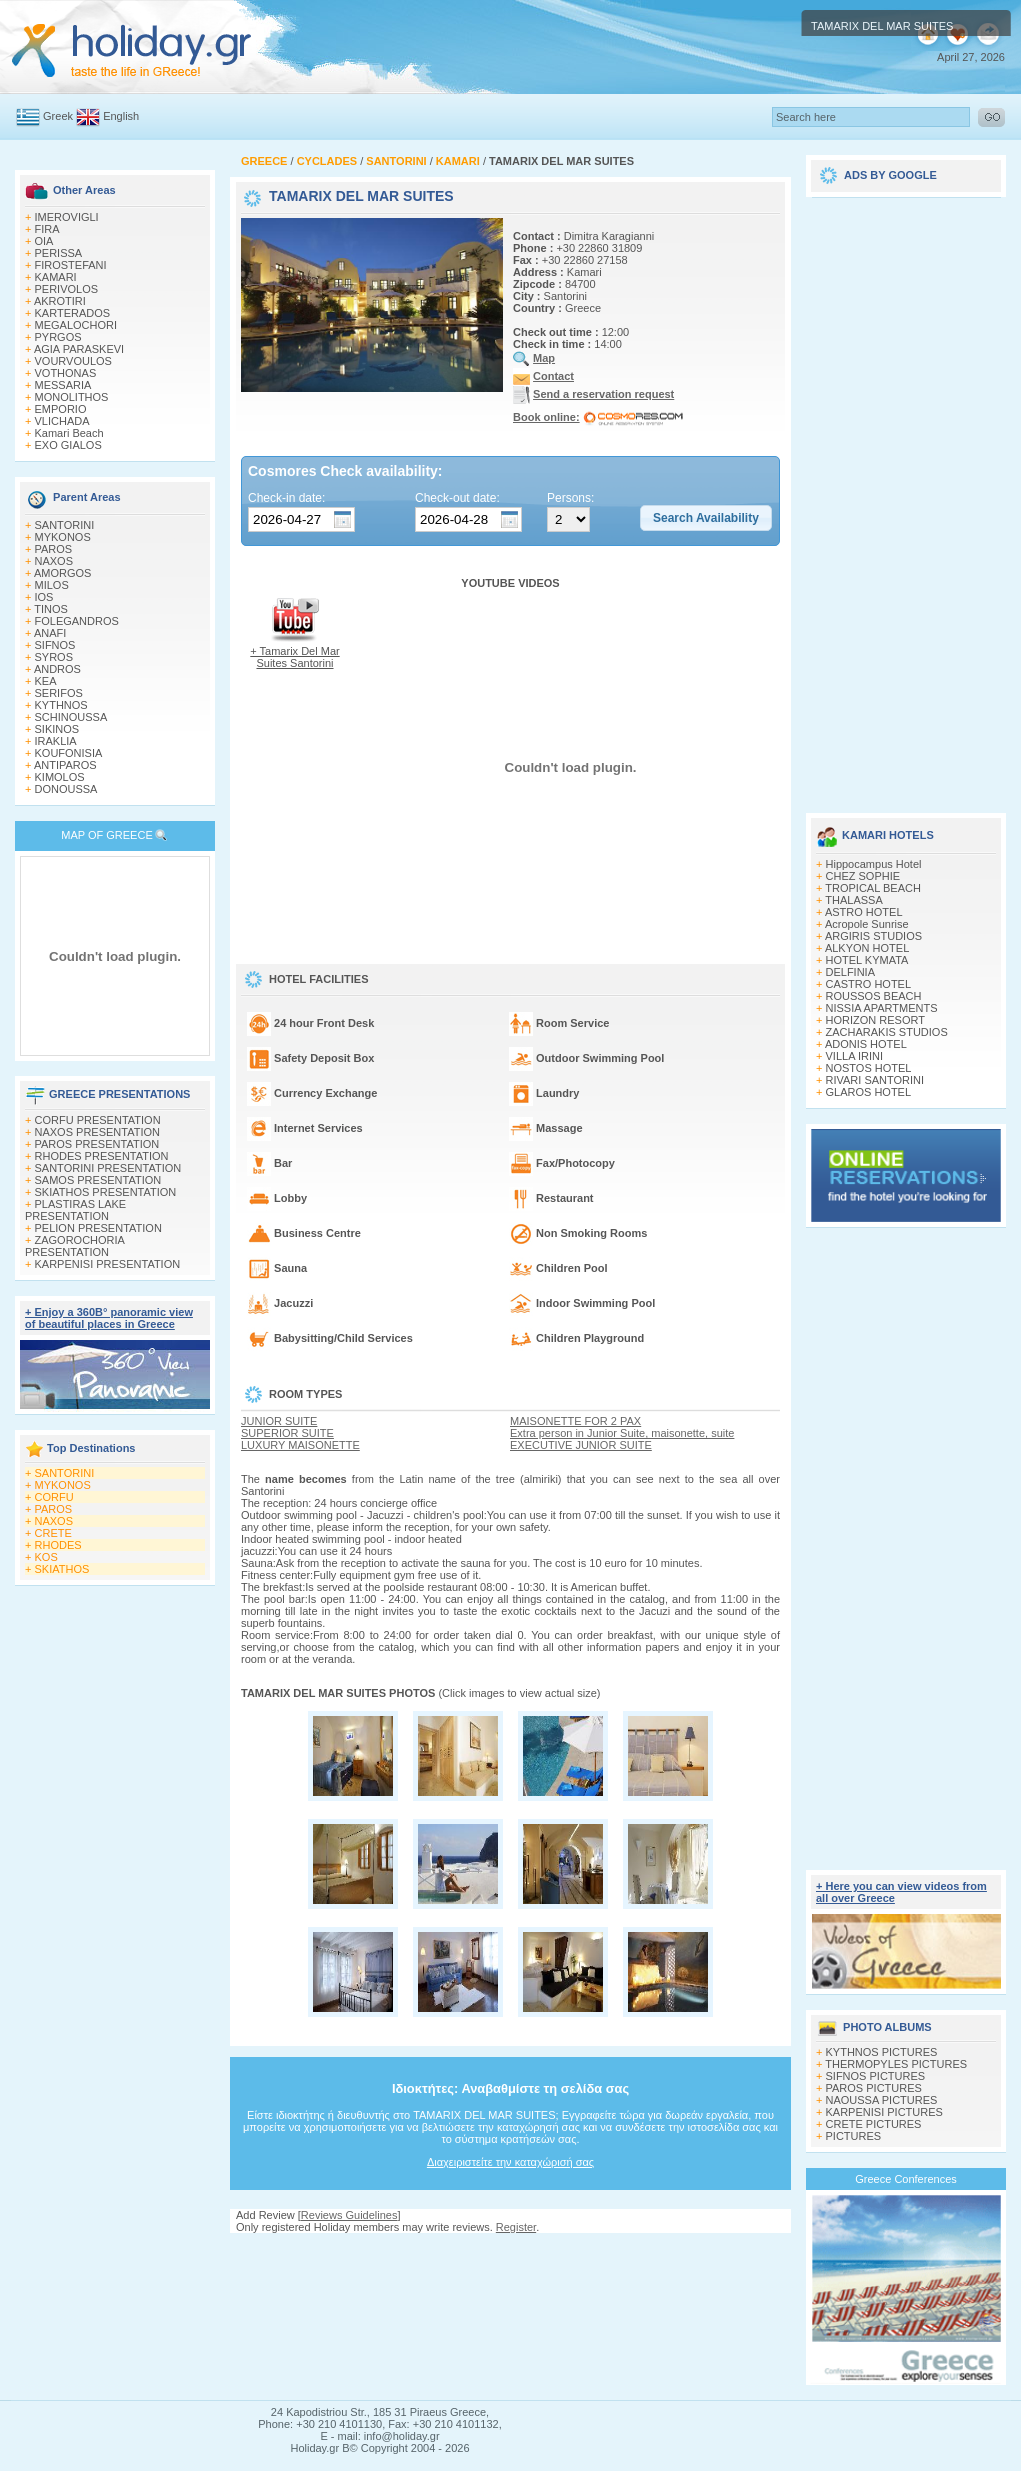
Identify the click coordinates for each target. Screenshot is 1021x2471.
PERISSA (59, 253)
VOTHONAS (66, 373)
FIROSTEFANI (71, 265)
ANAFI (50, 633)
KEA (46, 681)
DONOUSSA (66, 789)
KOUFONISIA (69, 753)
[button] (706, 518)
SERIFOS (59, 693)
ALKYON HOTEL (867, 948)
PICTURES (854, 2136)
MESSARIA (63, 385)
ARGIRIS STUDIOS (873, 936)
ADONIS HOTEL (866, 1044)
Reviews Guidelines (349, 2215)
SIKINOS (57, 729)
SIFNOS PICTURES (876, 2076)
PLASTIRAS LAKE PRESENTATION (75, 1210)
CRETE (53, 1533)
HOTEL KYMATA (867, 960)
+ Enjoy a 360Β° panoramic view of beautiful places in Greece (109, 1318)
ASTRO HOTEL (864, 912)
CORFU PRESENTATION (98, 1120)
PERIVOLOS (67, 289)
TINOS (51, 609)
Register (516, 2227)
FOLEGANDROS (77, 621)
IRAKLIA (56, 741)
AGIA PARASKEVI (79, 349)
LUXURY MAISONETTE (300, 1445)
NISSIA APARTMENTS (882, 1008)
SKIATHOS (62, 1569)
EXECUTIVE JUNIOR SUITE (581, 1445)
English (121, 116)
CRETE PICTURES (874, 2124)
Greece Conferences (906, 2179)
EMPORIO (61, 409)
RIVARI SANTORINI (875, 1080)
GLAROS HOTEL (869, 1092)
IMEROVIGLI (67, 217)
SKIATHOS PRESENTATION (106, 1192)
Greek (58, 116)
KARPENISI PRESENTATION (108, 1264)
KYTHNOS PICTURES (882, 2052)
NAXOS (54, 561)
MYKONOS (63, 537)
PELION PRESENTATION (98, 1228)
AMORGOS (62, 573)
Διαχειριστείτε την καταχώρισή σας (510, 2162)
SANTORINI (65, 525)
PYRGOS (58, 337)
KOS (46, 1557)
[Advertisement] (511, 2252)
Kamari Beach (69, 433)
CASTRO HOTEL (869, 984)
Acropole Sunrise (867, 924)
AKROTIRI (60, 301)
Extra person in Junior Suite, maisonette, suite (622, 1433)
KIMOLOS (60, 777)
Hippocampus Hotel (874, 864)
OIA (44, 241)
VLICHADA (62, 421)
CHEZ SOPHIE (863, 876)
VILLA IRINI (854, 1056)
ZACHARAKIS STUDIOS (887, 1032)
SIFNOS (55, 645)
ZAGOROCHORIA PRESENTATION (74, 1246)
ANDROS (57, 669)
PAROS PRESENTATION (97, 1144)
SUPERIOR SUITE (287, 1433)
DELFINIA (851, 972)
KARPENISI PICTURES (884, 2112)
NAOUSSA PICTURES (882, 2100)
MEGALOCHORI (76, 325)
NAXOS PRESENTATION (98, 1132)
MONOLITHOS (72, 397)
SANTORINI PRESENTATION (108, 1168)
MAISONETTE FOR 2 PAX (575, 1421)
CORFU (54, 1497)
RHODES (58, 1545)
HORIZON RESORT (875, 1020)
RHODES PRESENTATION (102, 1156)
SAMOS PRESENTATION (98, 1180)
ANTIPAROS (65, 765)
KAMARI (56, 277)
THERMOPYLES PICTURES (896, 2064)
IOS (44, 597)
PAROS (54, 549)
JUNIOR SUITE (279, 1421)
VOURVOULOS (73, 361)
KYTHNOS (61, 705)
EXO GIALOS (68, 445)
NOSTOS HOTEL (869, 1068)
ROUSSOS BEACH (874, 996)
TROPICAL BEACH (873, 888)
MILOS (52, 585)
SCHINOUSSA (71, 717)
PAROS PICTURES (874, 2088)
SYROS (54, 657)
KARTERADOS (73, 313)
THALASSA (853, 900)
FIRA (47, 229)
